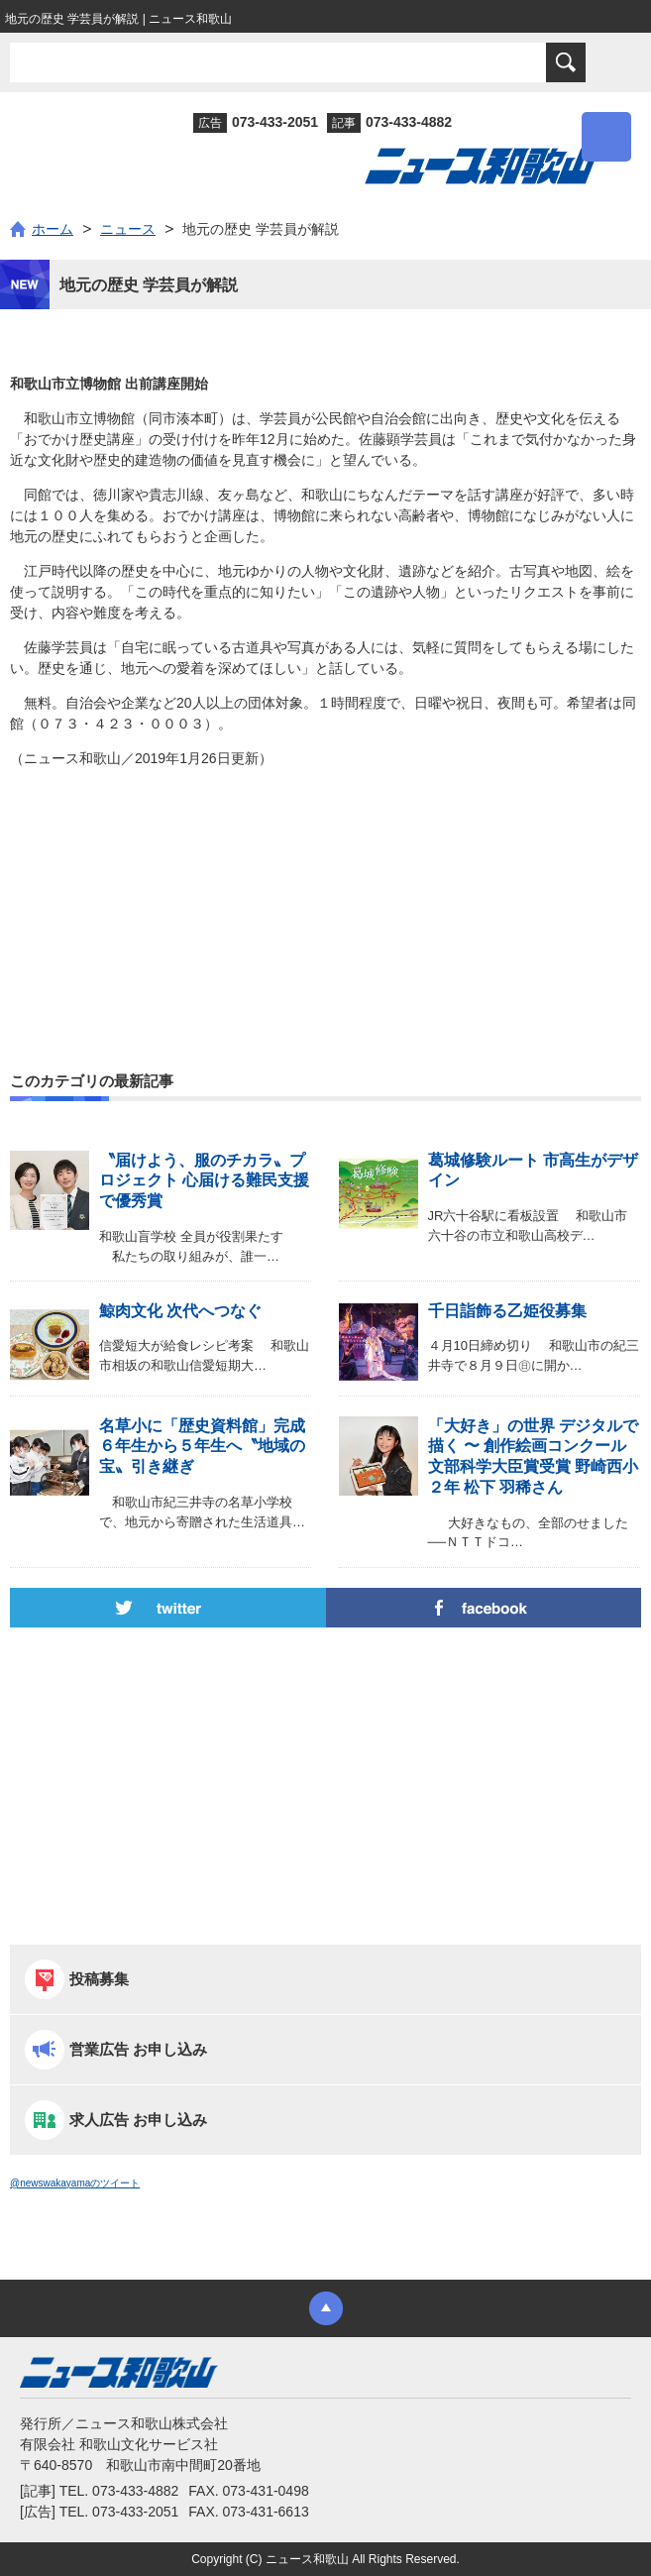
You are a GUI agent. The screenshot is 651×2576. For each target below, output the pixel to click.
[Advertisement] (325, 872)
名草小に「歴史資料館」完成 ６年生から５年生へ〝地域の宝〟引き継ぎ (202, 1446)
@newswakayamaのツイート (75, 2183)
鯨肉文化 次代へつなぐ (180, 1310)
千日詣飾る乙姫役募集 (507, 1310)
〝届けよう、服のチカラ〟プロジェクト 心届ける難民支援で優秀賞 (204, 1181)
